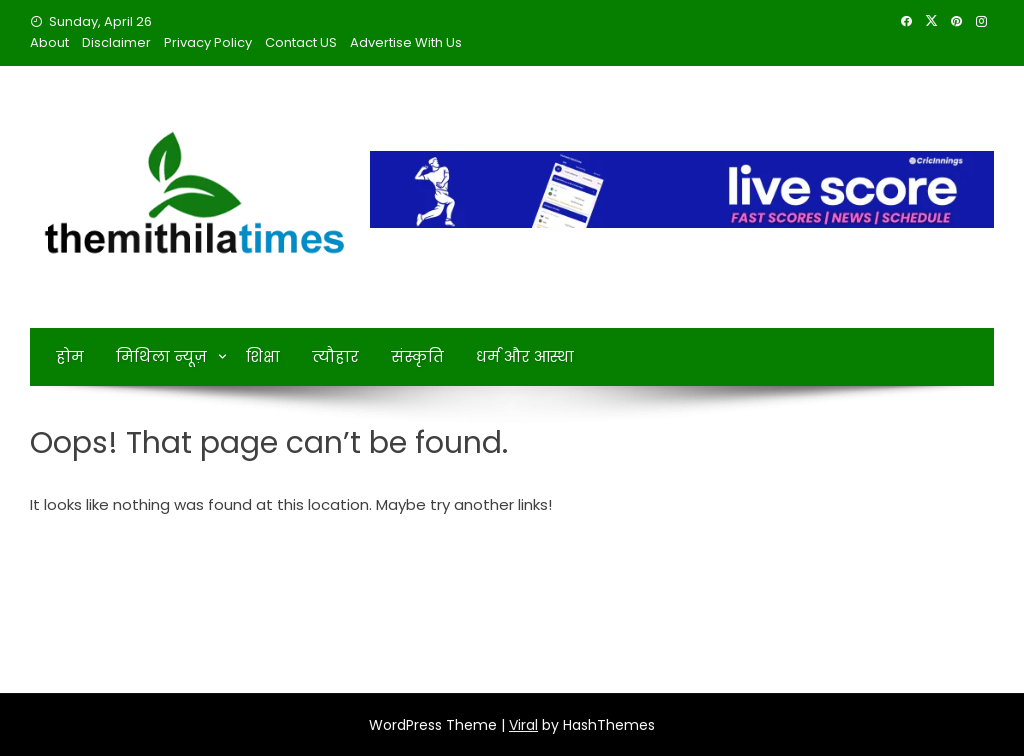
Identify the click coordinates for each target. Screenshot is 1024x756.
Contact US (301, 42)
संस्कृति (417, 356)
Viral (523, 725)
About (49, 42)
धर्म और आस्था (525, 356)
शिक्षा (263, 356)
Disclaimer (116, 42)
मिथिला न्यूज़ (161, 356)
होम (70, 356)
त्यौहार (335, 356)
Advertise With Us (406, 42)
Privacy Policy (208, 42)
